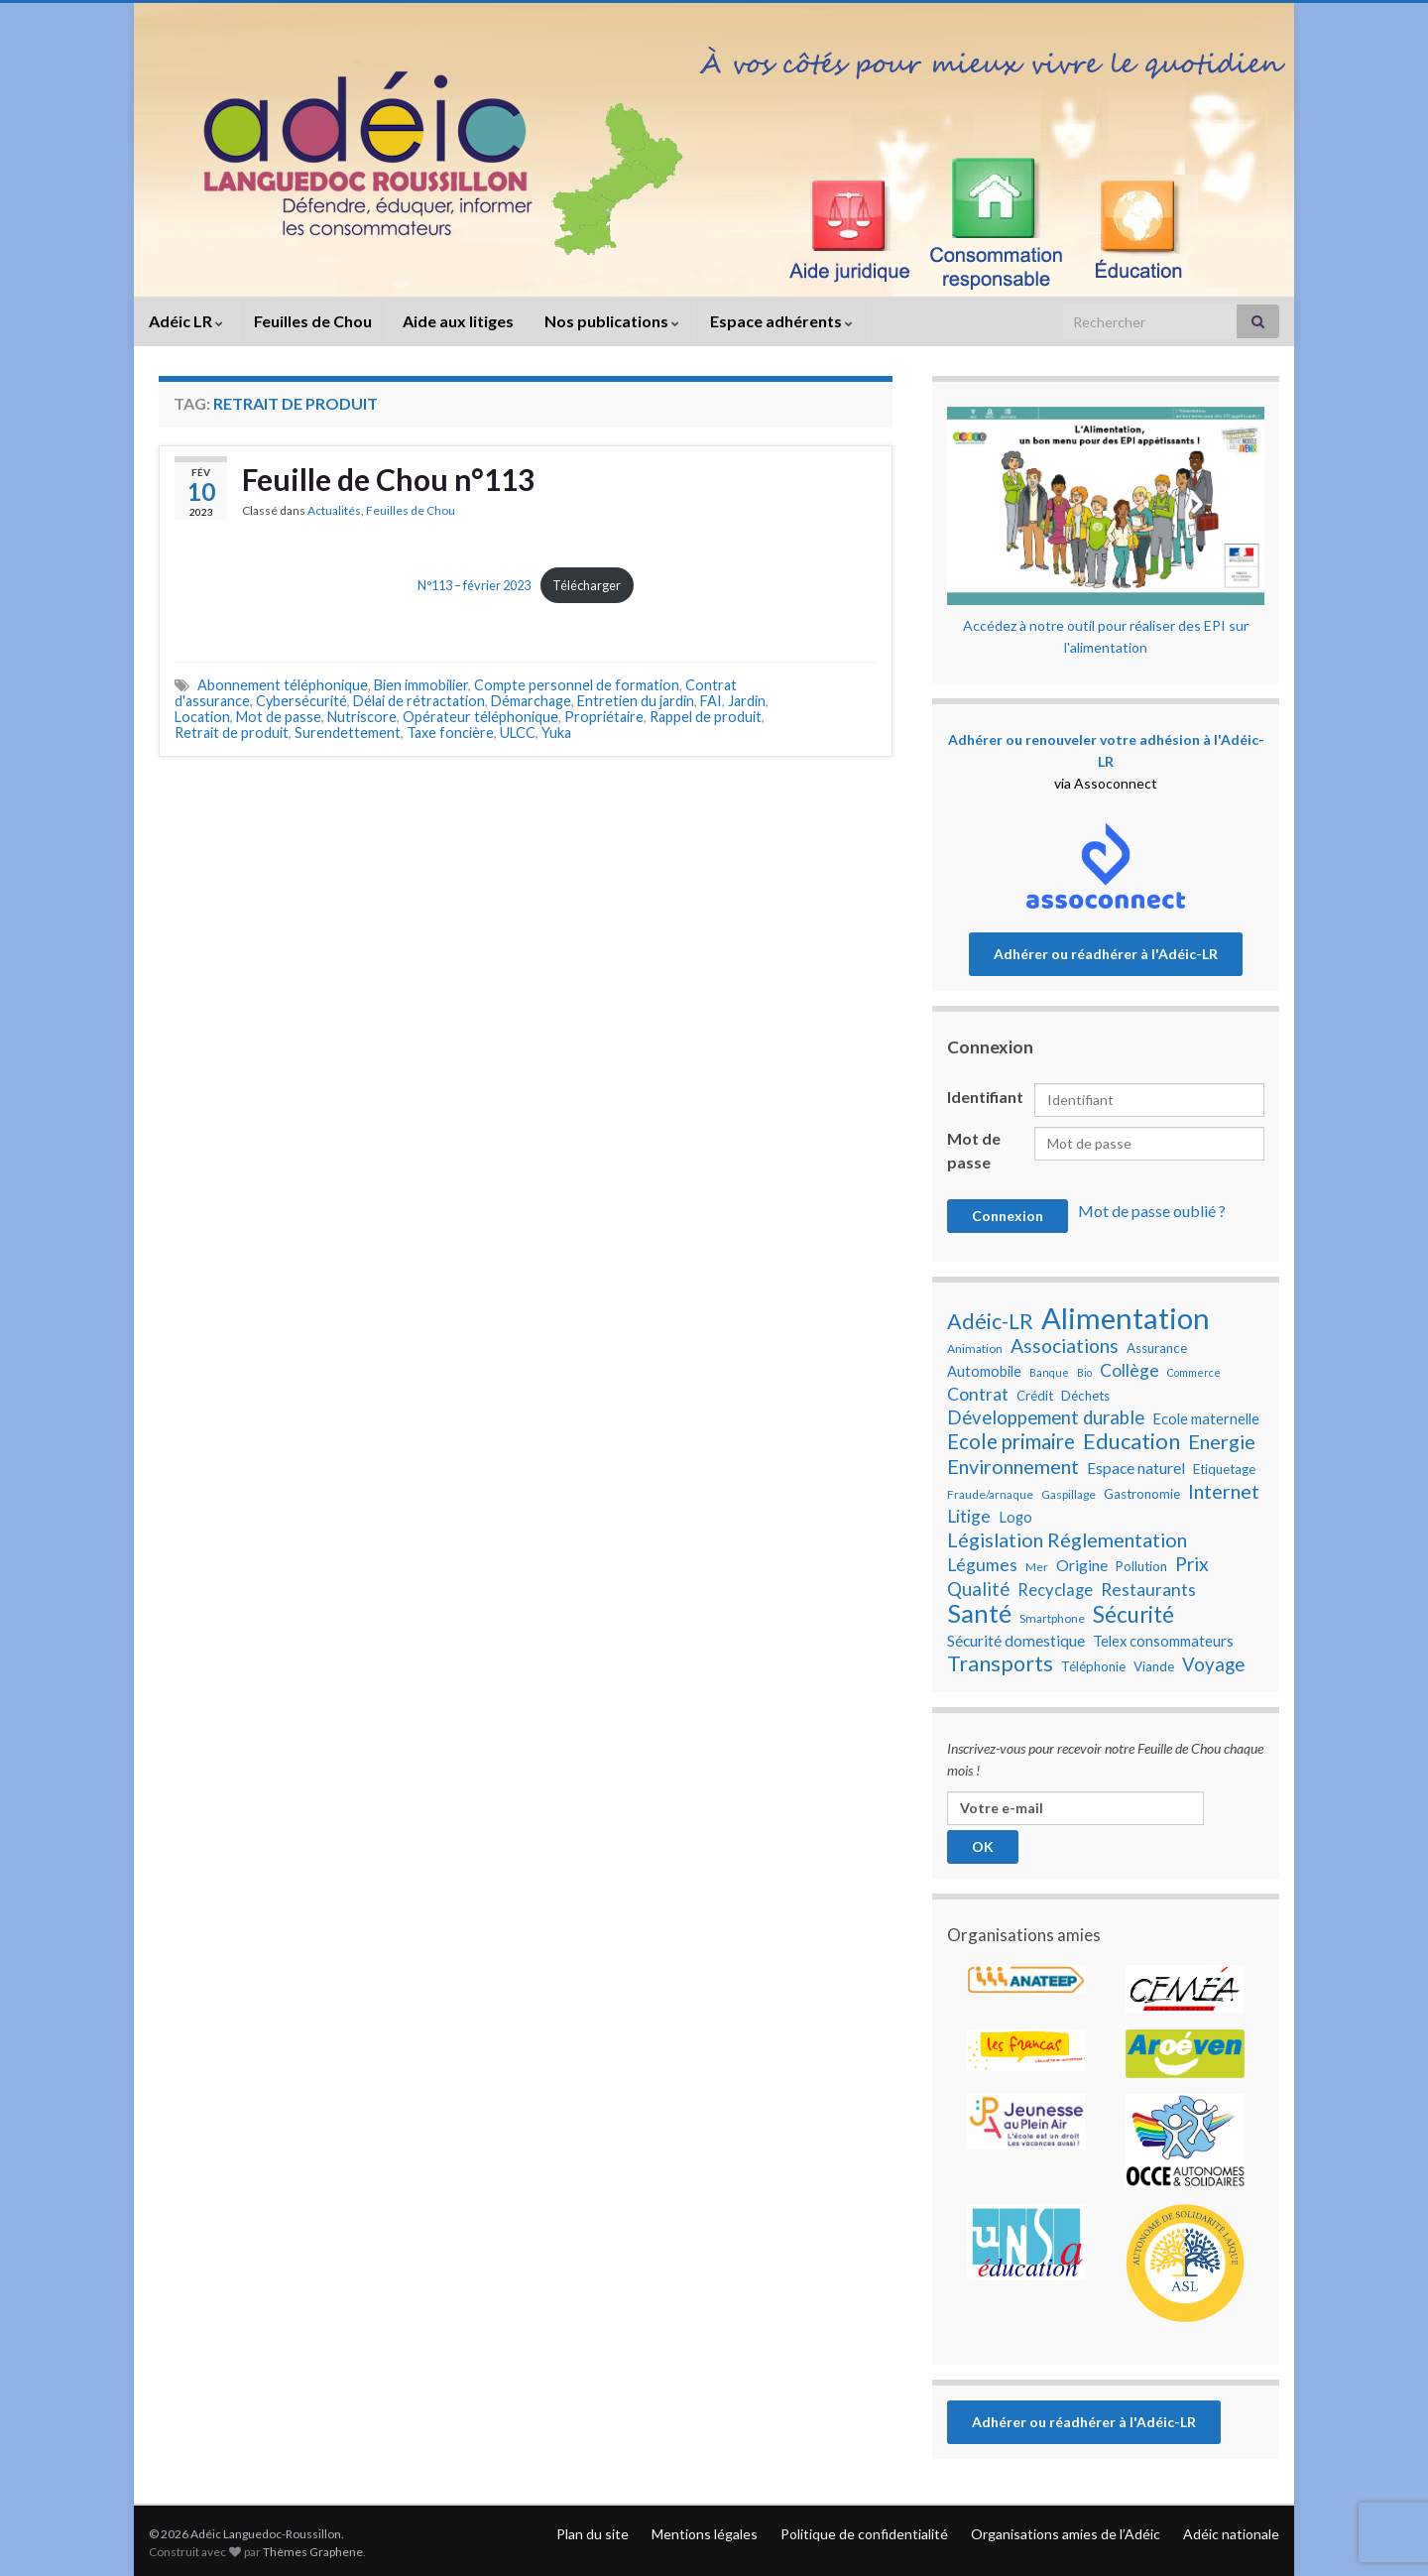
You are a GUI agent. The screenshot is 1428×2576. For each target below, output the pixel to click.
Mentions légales (705, 2533)
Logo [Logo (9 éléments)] (1015, 1517)
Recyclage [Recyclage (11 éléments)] (1055, 1590)
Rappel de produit (706, 716)
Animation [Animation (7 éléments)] (975, 1348)
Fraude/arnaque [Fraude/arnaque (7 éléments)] (990, 1494)
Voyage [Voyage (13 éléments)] (1213, 1664)
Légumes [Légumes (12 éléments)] (982, 1564)
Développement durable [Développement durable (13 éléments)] (1045, 1417)
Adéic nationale (1231, 2533)
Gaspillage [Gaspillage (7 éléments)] (1068, 1494)
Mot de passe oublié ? (1152, 1210)
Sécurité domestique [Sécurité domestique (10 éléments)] (1016, 1641)
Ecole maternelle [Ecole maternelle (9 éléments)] (1205, 1419)
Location (202, 716)
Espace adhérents (781, 320)
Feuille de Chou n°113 (388, 479)
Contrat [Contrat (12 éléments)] (978, 1394)
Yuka (556, 732)
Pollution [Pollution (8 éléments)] (1141, 1566)
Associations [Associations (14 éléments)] (1065, 1346)
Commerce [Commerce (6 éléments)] (1194, 1372)
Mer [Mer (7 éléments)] (1036, 1566)
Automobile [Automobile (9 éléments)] (984, 1371)
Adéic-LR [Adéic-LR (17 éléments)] (990, 1321)
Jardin (747, 700)
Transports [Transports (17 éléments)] (1000, 1663)
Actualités (334, 510)
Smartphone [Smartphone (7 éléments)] (1052, 1618)
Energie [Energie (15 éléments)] (1221, 1441)
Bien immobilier (421, 684)
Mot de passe (278, 716)
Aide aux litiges (458, 320)
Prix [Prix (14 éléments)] (1192, 1564)
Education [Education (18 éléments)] (1131, 1441)
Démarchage (531, 700)
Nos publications (611, 320)
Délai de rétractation (419, 700)
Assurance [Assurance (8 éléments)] (1157, 1348)
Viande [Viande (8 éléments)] (1153, 1666)
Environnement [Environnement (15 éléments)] (1013, 1466)
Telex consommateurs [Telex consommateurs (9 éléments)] (1163, 1641)
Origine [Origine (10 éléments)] (1082, 1565)
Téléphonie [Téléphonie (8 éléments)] (1093, 1666)
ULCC (518, 732)
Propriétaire (604, 716)
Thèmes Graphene (313, 2551)
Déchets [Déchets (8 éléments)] (1085, 1396)
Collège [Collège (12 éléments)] (1129, 1370)
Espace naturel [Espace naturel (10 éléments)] (1136, 1468)
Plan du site (592, 2533)
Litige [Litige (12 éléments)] (969, 1516)
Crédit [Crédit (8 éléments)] (1034, 1396)
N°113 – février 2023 (474, 585)
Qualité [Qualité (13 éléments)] (978, 1589)
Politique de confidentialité (864, 2533)
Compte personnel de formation (576, 684)
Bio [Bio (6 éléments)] (1084, 1372)
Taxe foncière (450, 732)
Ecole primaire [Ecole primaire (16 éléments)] (1011, 1441)
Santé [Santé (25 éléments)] (979, 1613)
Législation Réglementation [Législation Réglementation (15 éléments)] (1067, 1539)
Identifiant (985, 1096)
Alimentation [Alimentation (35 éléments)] (1125, 1318)
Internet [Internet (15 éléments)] (1223, 1491)
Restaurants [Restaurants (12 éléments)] (1148, 1589)
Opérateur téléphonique (480, 716)
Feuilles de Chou (313, 320)
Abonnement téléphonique (282, 684)
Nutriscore (362, 716)
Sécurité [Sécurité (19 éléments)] (1133, 1615)
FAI (711, 700)
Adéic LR (186, 320)
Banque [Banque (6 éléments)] (1049, 1372)
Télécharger (586, 585)
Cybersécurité (301, 700)
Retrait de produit (232, 732)
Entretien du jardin (635, 700)
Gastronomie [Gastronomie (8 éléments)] (1142, 1494)
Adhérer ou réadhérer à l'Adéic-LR (1106, 953)
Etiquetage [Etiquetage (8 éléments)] (1224, 1469)
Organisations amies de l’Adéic (1065, 2533)
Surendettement (348, 732)
